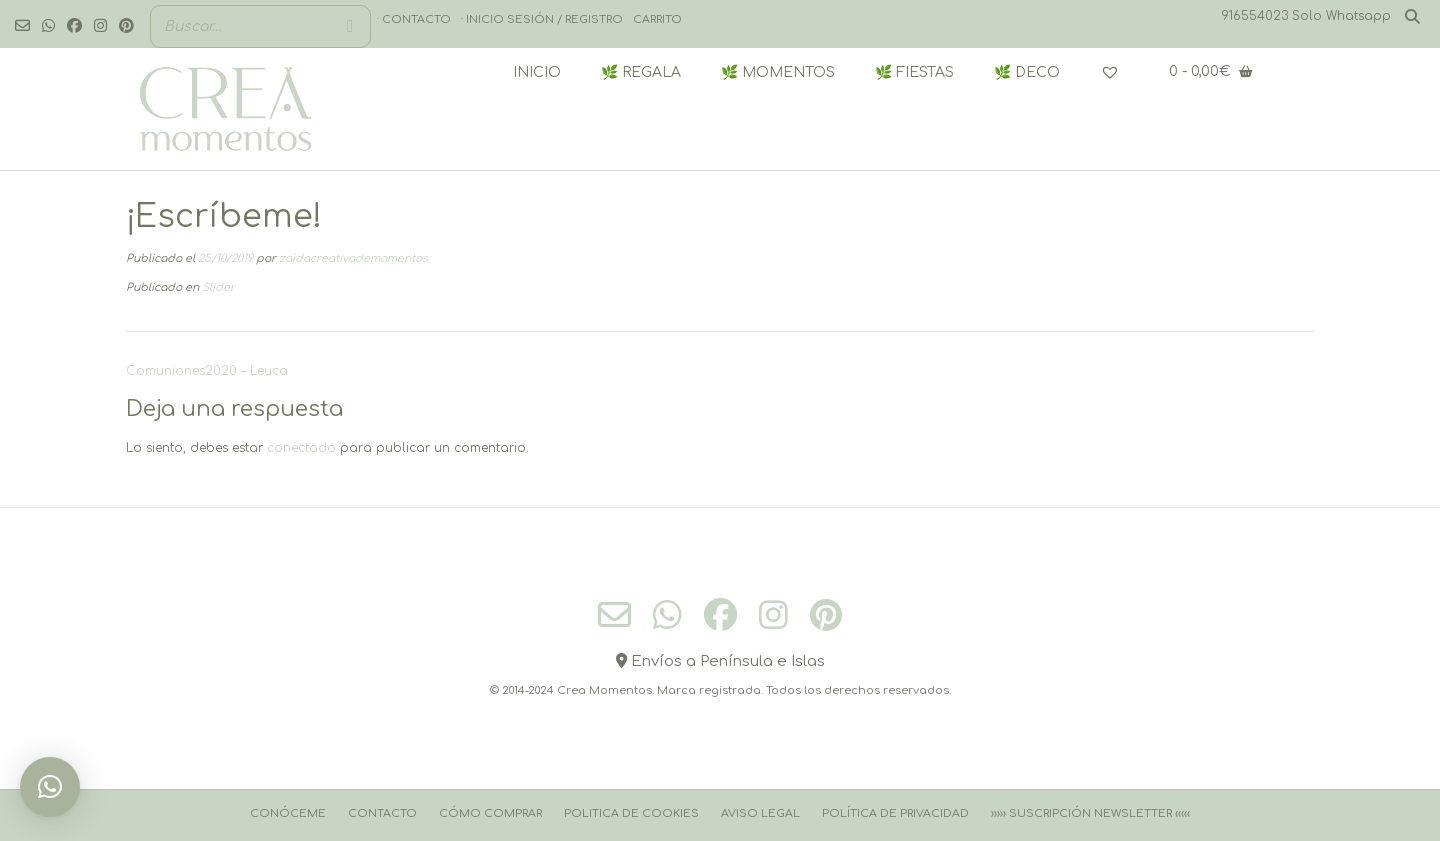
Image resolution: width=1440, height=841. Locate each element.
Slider (218, 287)
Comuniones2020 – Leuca (207, 371)
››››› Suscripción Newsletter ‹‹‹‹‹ (1090, 813)
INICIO (537, 72)
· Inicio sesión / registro (542, 19)
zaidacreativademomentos (353, 258)
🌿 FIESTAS (914, 72)
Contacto (382, 813)
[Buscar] (350, 26)
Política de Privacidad (895, 813)
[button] (50, 787)
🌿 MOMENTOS (778, 72)
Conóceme (288, 813)
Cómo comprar (490, 813)
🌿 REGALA (641, 72)
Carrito (657, 19)
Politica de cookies (631, 813)
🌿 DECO (1027, 72)
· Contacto (414, 19)
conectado (301, 448)
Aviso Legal (760, 813)
